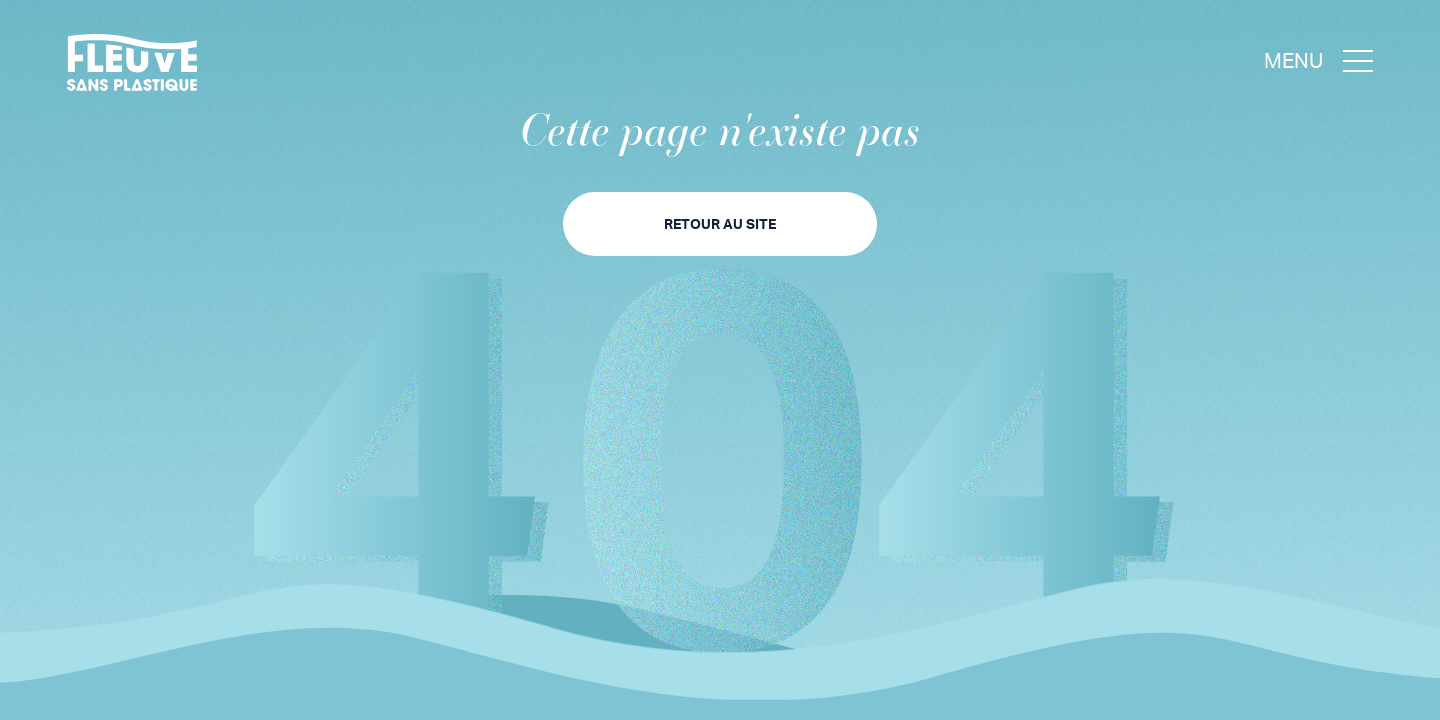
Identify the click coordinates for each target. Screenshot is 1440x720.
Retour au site (720, 223)
